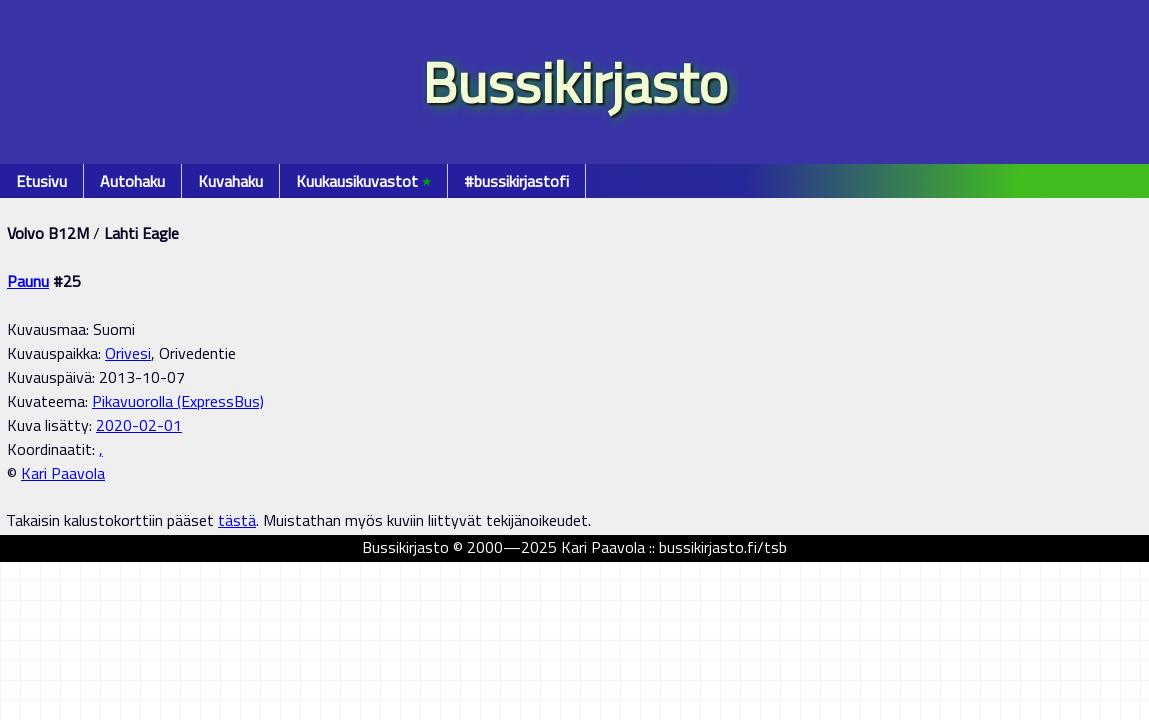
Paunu (28, 281)
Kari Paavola (63, 473)
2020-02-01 (139, 425)
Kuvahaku (230, 181)
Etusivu (41, 181)
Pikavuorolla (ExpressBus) (178, 401)
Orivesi (128, 353)
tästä (237, 520)
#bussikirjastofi (516, 181)
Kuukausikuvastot (363, 181)
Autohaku (132, 181)
